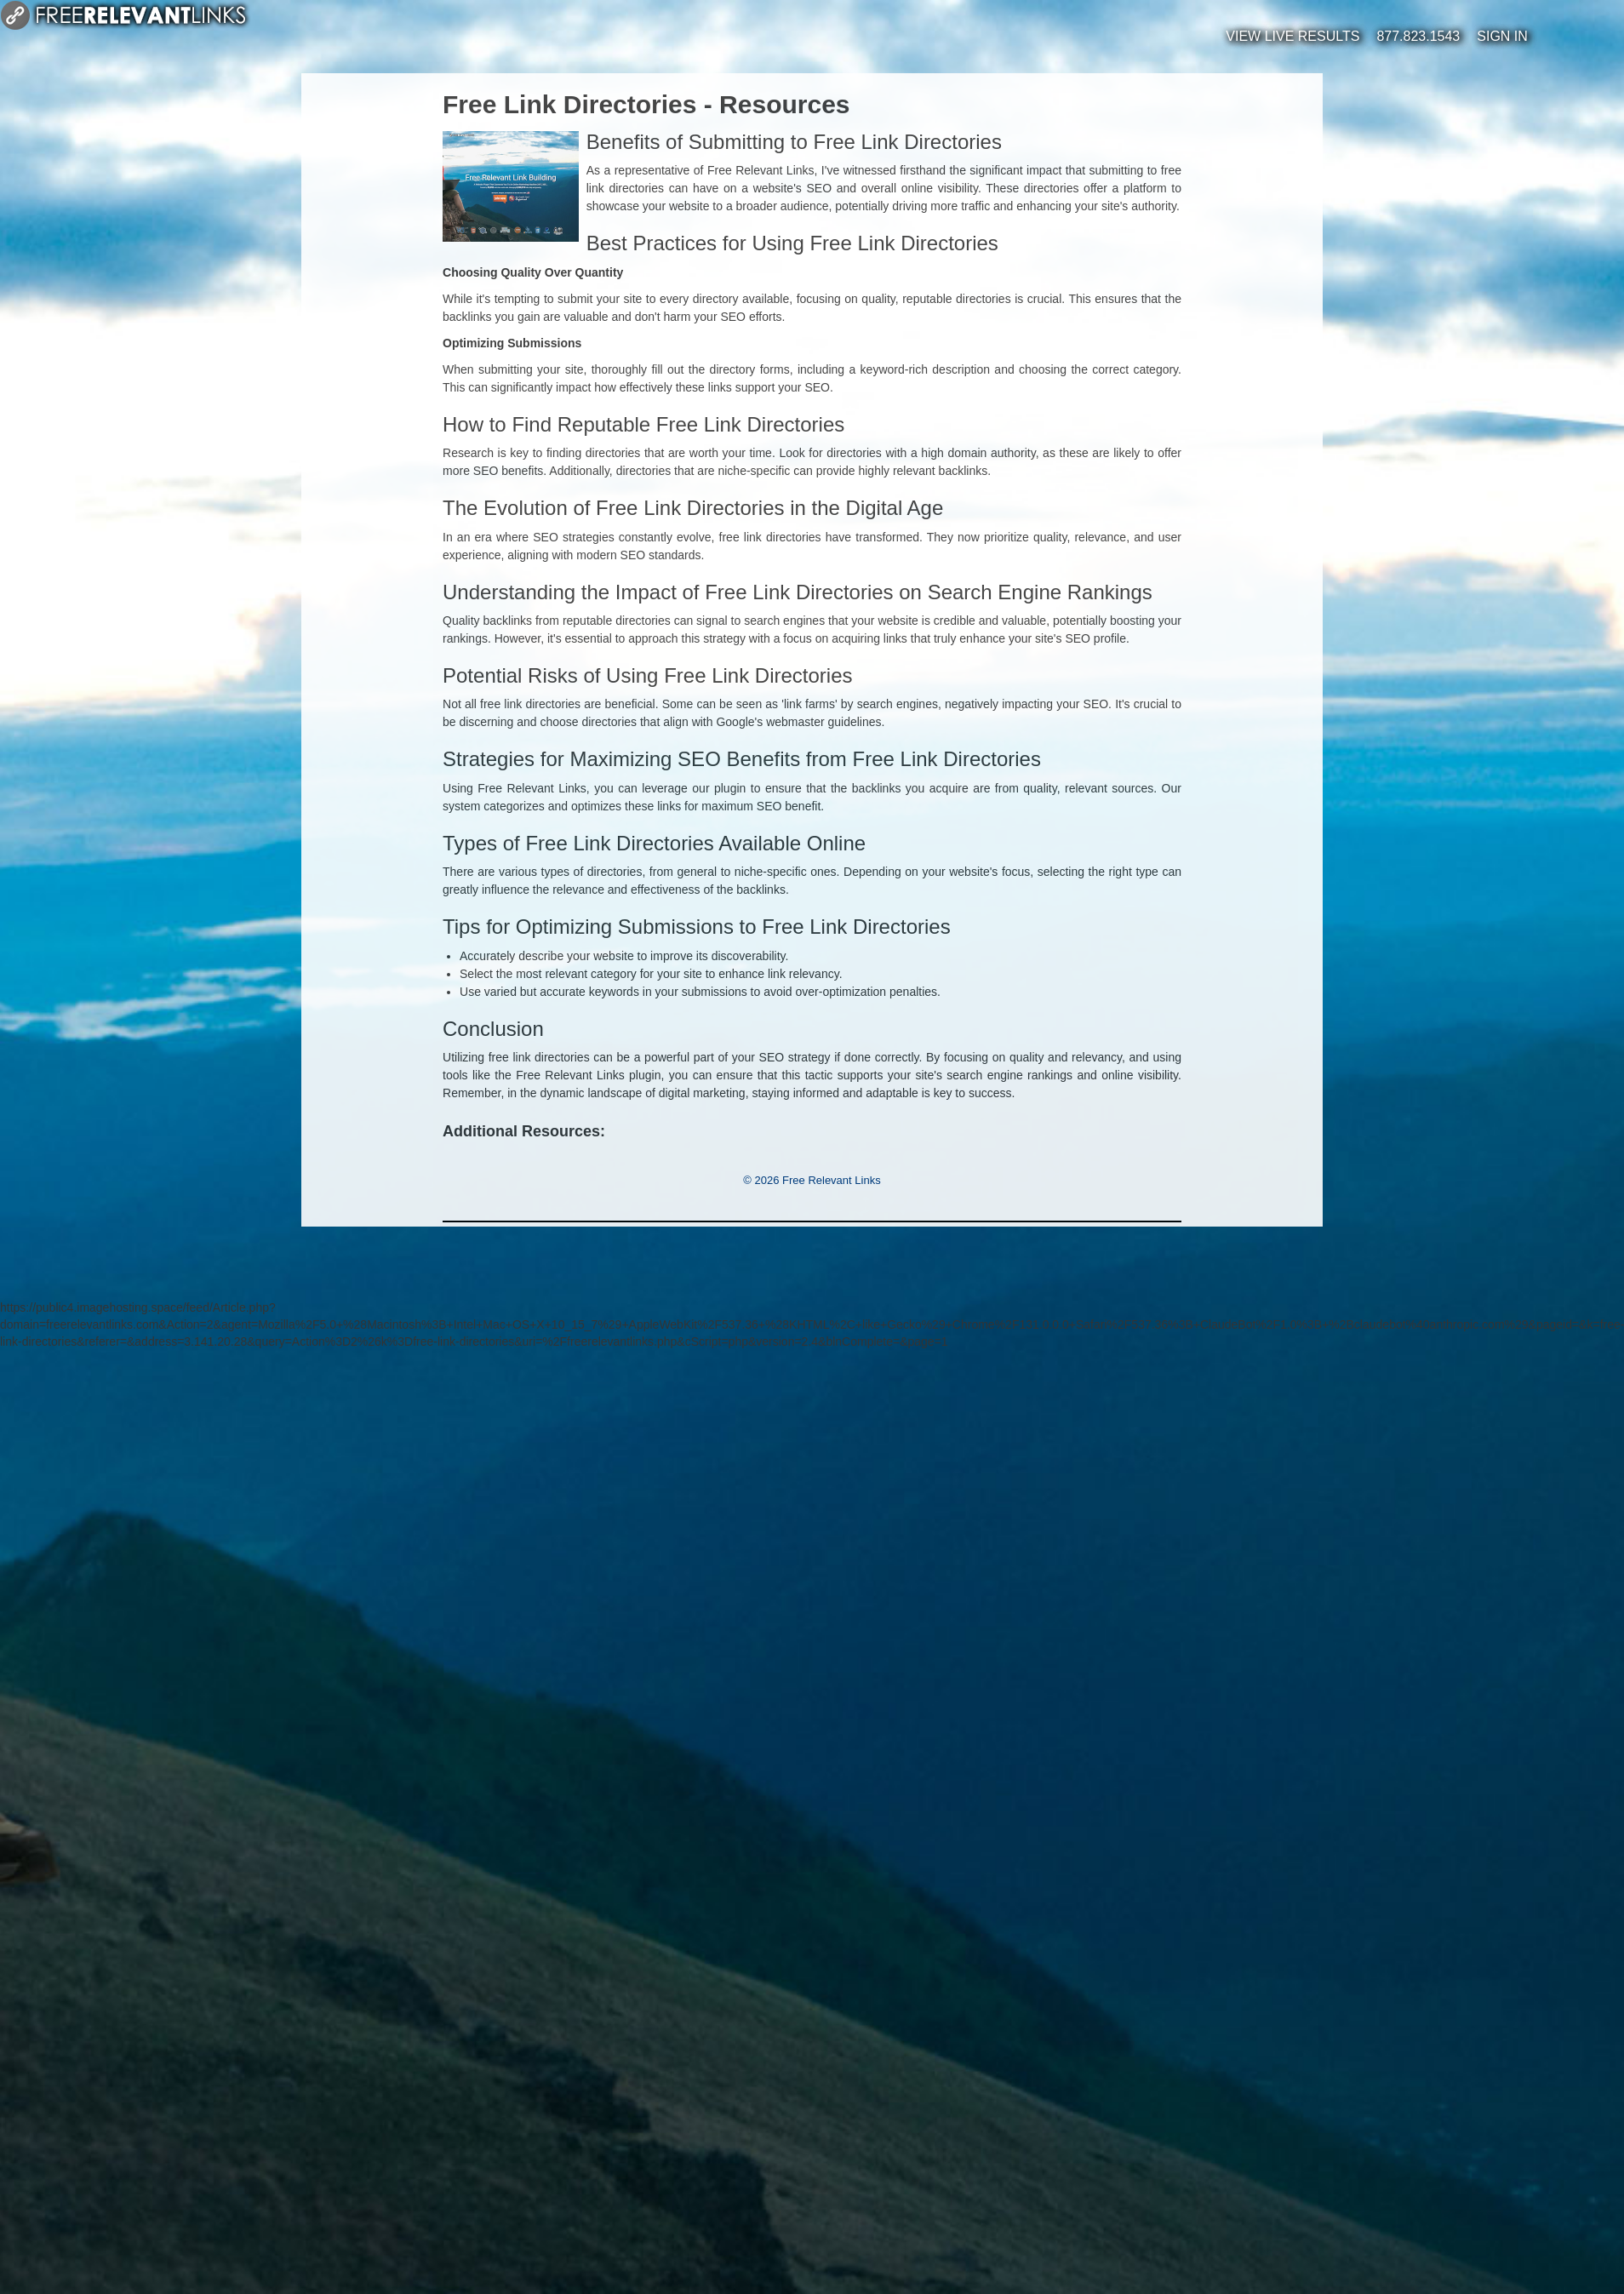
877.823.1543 (1418, 36)
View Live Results (1292, 36)
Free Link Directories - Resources (646, 104)
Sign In (1502, 36)
